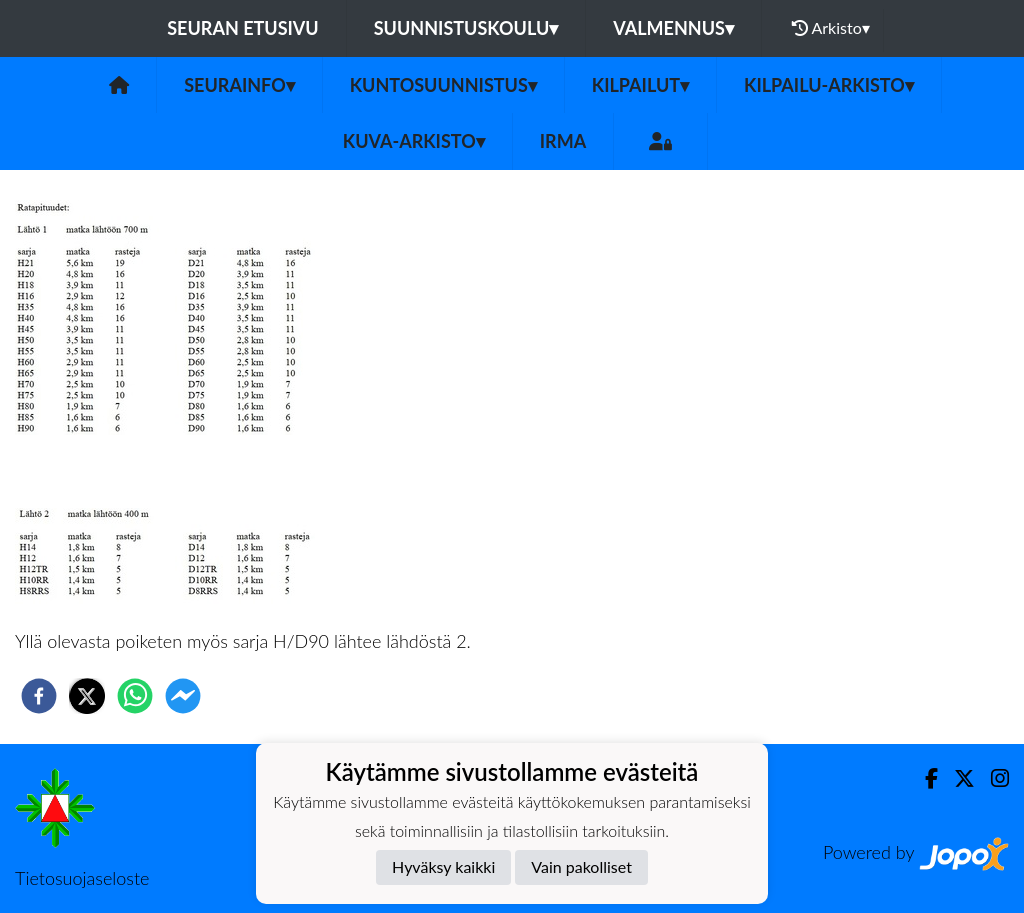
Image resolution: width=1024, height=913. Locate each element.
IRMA (563, 141)
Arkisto (831, 28)
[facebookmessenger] (183, 696)
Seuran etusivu (243, 28)
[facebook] (39, 696)
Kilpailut (640, 85)
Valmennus (673, 28)
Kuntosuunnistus (443, 85)
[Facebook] (923, 778)
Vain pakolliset (581, 866)
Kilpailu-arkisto (829, 85)
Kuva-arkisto (414, 141)
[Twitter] (956, 778)
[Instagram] (992, 778)
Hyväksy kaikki (443, 866)
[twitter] (87, 696)
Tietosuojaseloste (82, 878)
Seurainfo (239, 85)
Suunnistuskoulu (466, 28)
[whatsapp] (135, 696)
